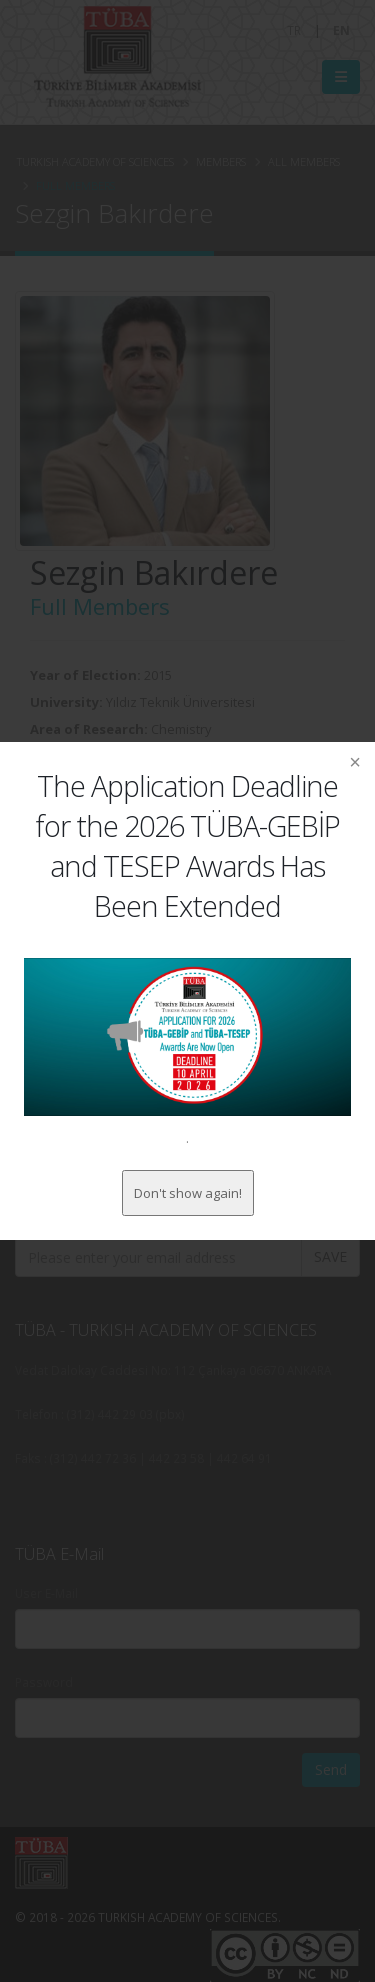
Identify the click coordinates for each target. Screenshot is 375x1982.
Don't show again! (188, 1193)
